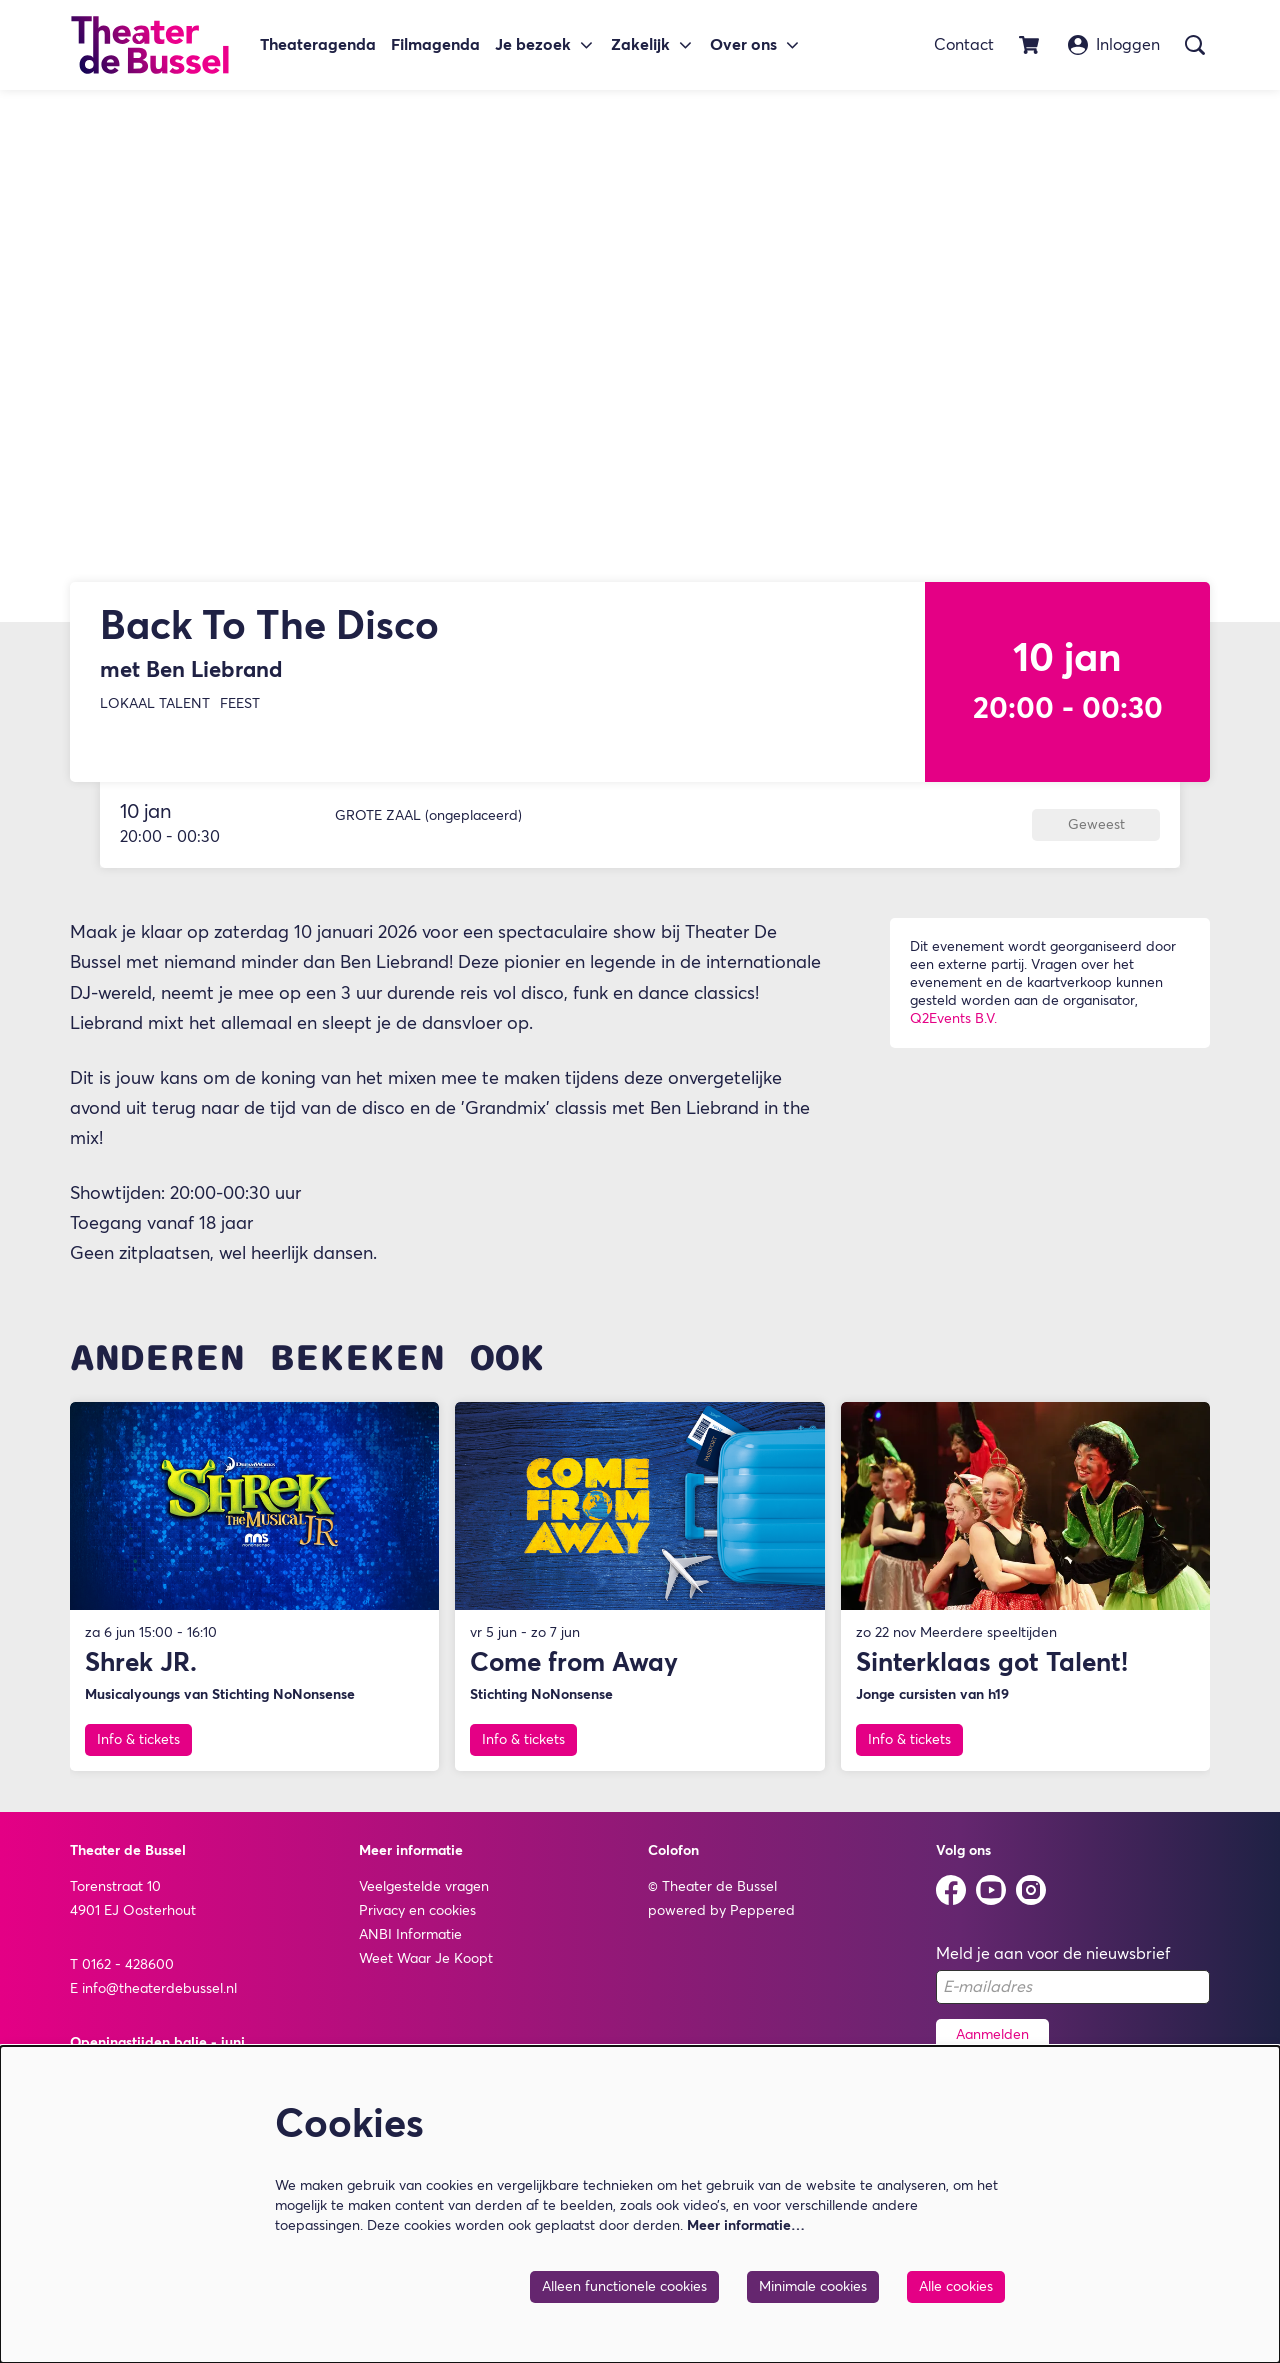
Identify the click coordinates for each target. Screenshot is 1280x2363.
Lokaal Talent (155, 712)
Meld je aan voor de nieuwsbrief (1053, 1962)
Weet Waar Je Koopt (426, 1967)
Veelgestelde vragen (424, 1895)
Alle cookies (956, 2287)
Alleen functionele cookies (624, 2287)
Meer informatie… (746, 2226)
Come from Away (574, 1673)
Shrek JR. (141, 1673)
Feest (240, 712)
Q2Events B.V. (953, 1027)
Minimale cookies (813, 2287)
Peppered (762, 1919)
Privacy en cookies (417, 1919)
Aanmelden (992, 2043)
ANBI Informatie (410, 1943)
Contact (964, 45)
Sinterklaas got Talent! (992, 1673)
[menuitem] (318, 45)
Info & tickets (138, 1749)
